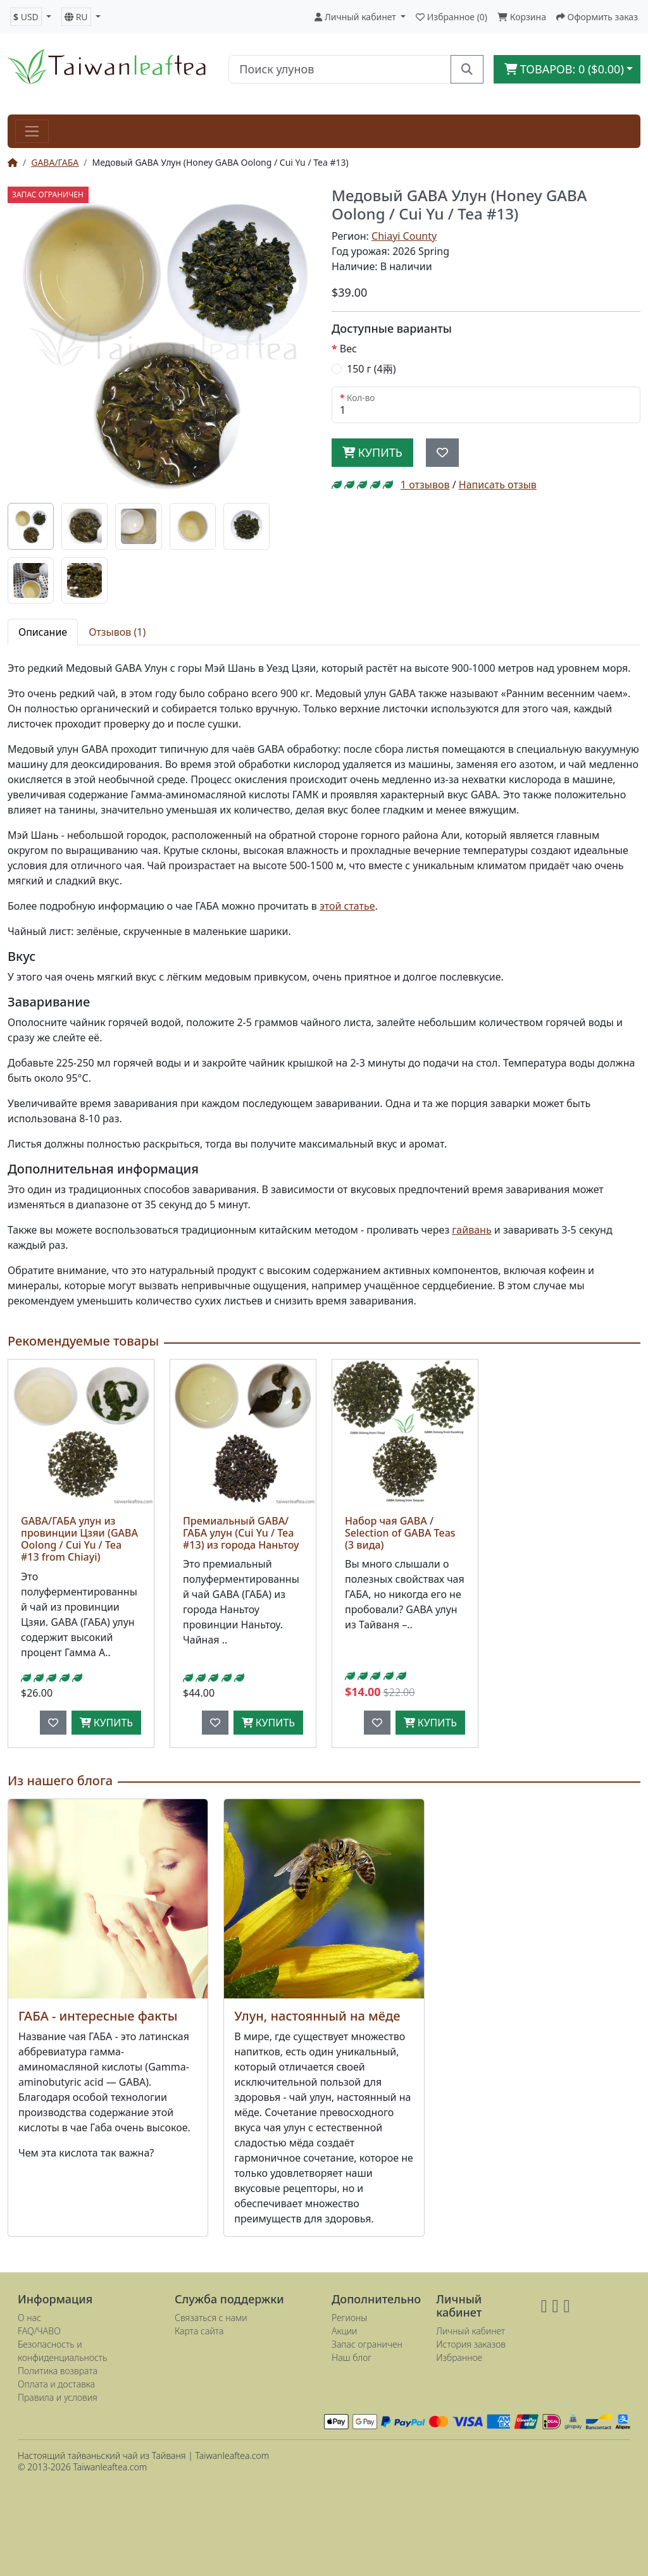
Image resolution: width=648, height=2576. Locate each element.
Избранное (459, 2357)
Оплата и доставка (56, 2384)
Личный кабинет (470, 2331)
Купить (372, 452)
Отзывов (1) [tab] (117, 632)
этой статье (347, 906)
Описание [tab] (42, 632)
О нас (29, 2318)
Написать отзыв (498, 485)
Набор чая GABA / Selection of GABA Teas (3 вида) (400, 1533)
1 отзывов (425, 485)
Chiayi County (404, 236)
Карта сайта (199, 2331)
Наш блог (351, 2357)
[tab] (31, 526)
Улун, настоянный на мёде (317, 2015)
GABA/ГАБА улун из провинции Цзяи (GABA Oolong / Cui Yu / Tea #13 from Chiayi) (79, 1539)
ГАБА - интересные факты (98, 2015)
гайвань (471, 1230)
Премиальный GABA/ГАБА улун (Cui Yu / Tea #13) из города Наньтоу (241, 1533)
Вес (348, 349)
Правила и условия (57, 2397)
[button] (30, 16)
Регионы (349, 2318)
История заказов (471, 2344)
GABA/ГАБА (54, 162)
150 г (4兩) (371, 369)
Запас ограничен (367, 2344)
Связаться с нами (211, 2318)
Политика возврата (57, 2371)
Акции (345, 2331)
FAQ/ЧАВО (39, 2331)
